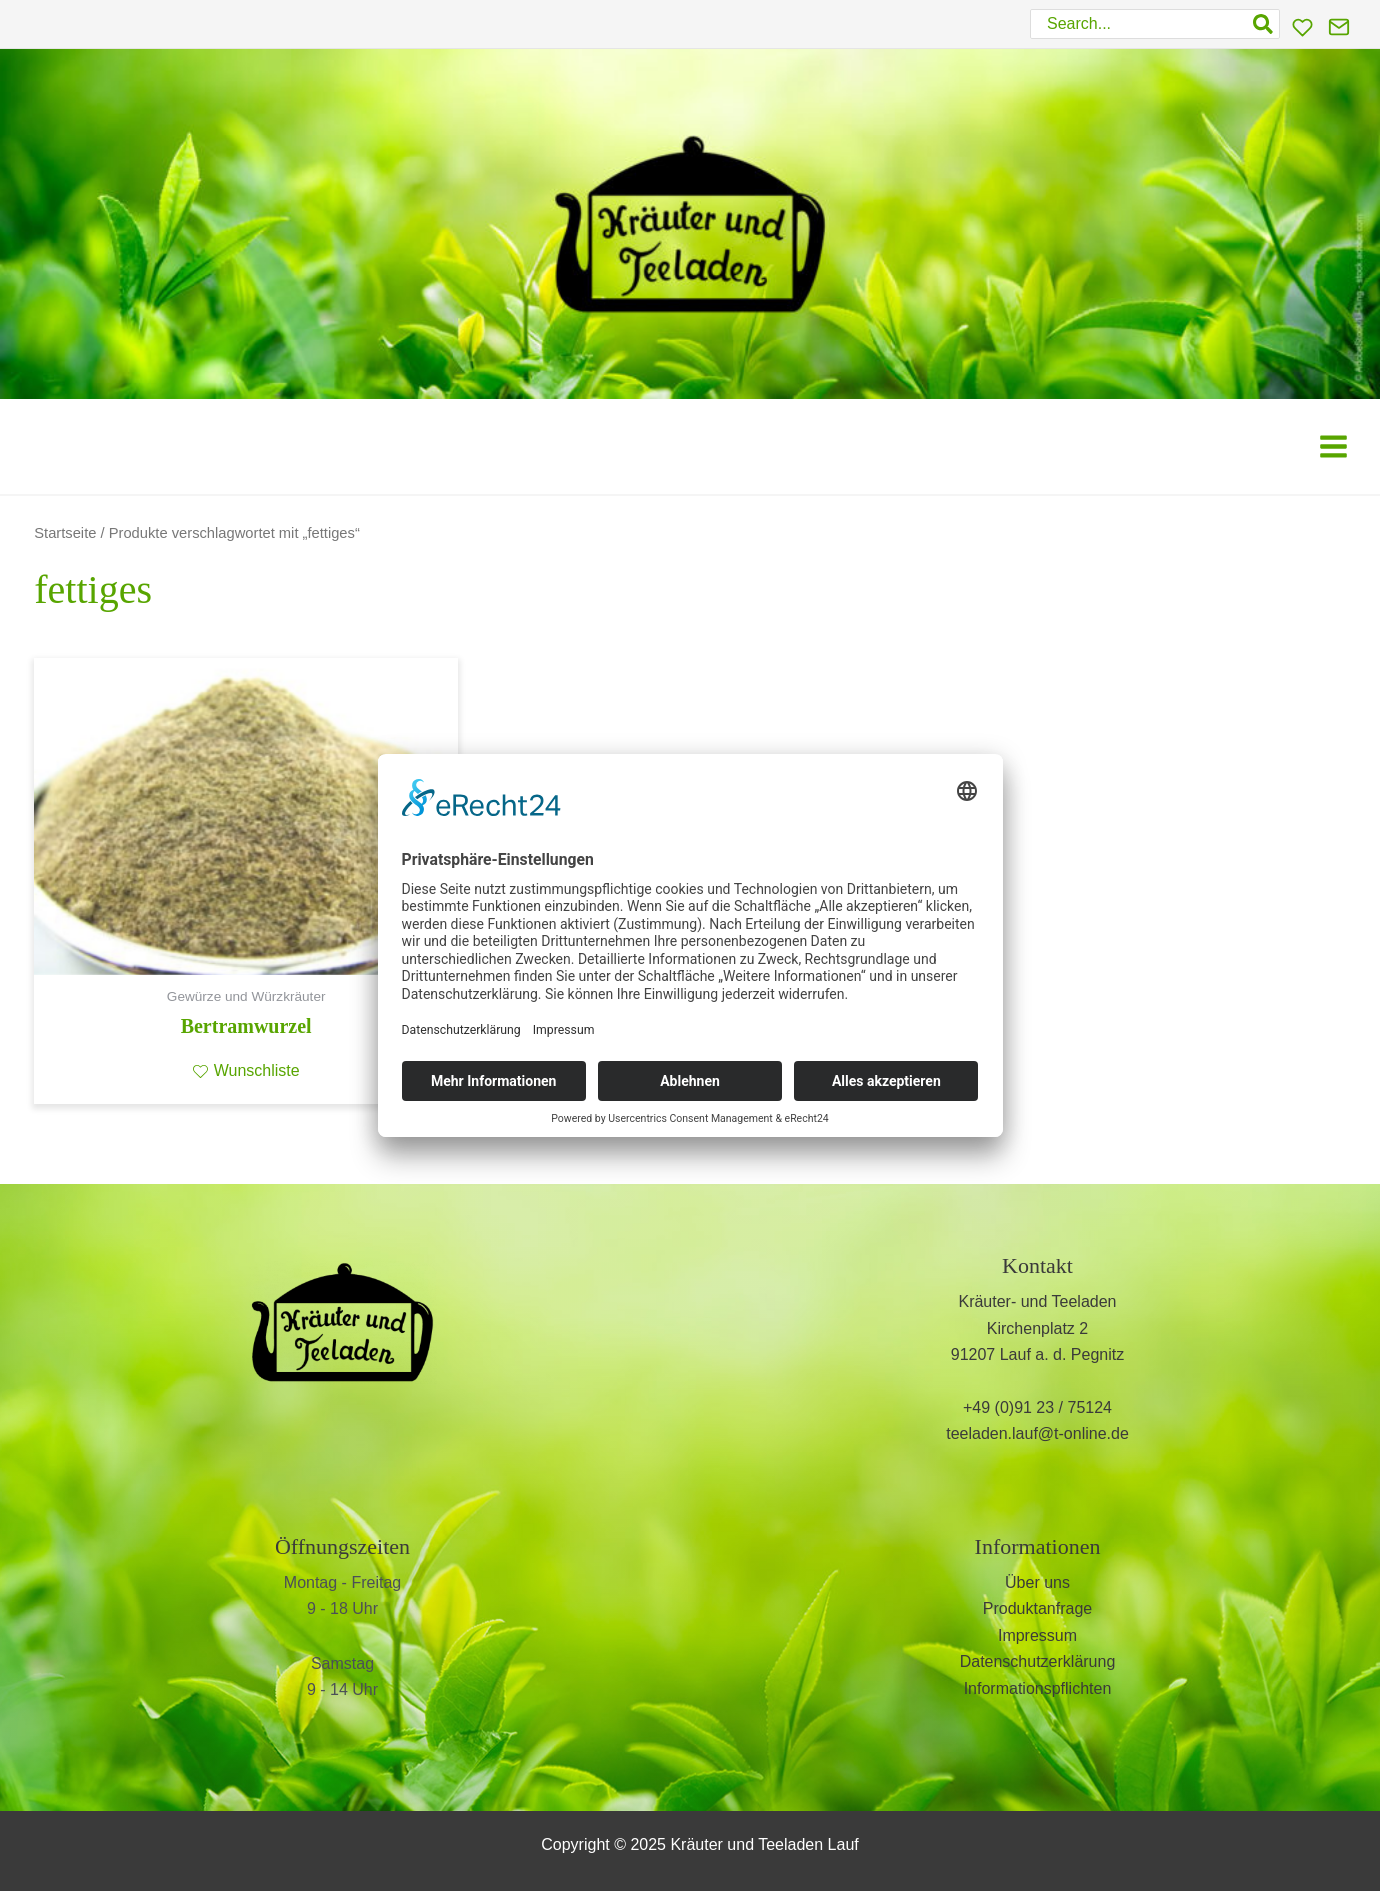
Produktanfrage (1037, 1608)
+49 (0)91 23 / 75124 (1037, 1407)
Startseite (65, 533)
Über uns (1037, 1582)
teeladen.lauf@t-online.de (1037, 1433)
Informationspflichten (1038, 1688)
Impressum (1037, 1635)
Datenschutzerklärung (1038, 1661)
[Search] (1264, 24)
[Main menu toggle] (1333, 446)
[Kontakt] (1339, 27)
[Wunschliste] (1302, 27)
